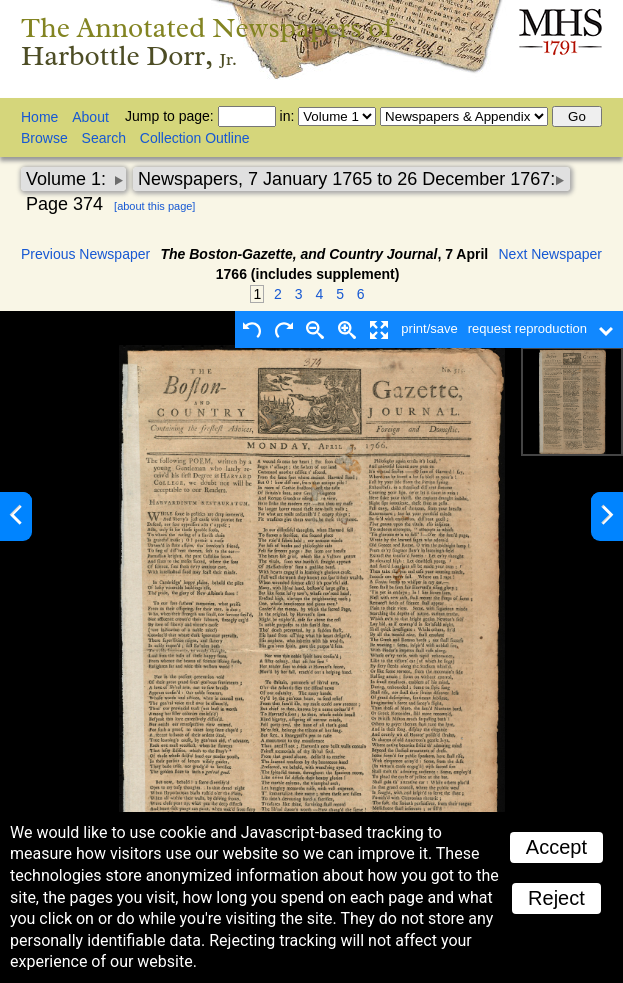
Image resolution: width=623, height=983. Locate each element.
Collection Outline (195, 138)
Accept (556, 847)
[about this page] (154, 206)
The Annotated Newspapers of (207, 41)
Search (104, 138)
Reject (556, 898)
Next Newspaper (551, 254)
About (90, 117)
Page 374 (64, 204)
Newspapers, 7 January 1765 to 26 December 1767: (346, 179)
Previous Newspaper (85, 254)
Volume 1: (68, 179)
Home (39, 117)
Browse (44, 138)
